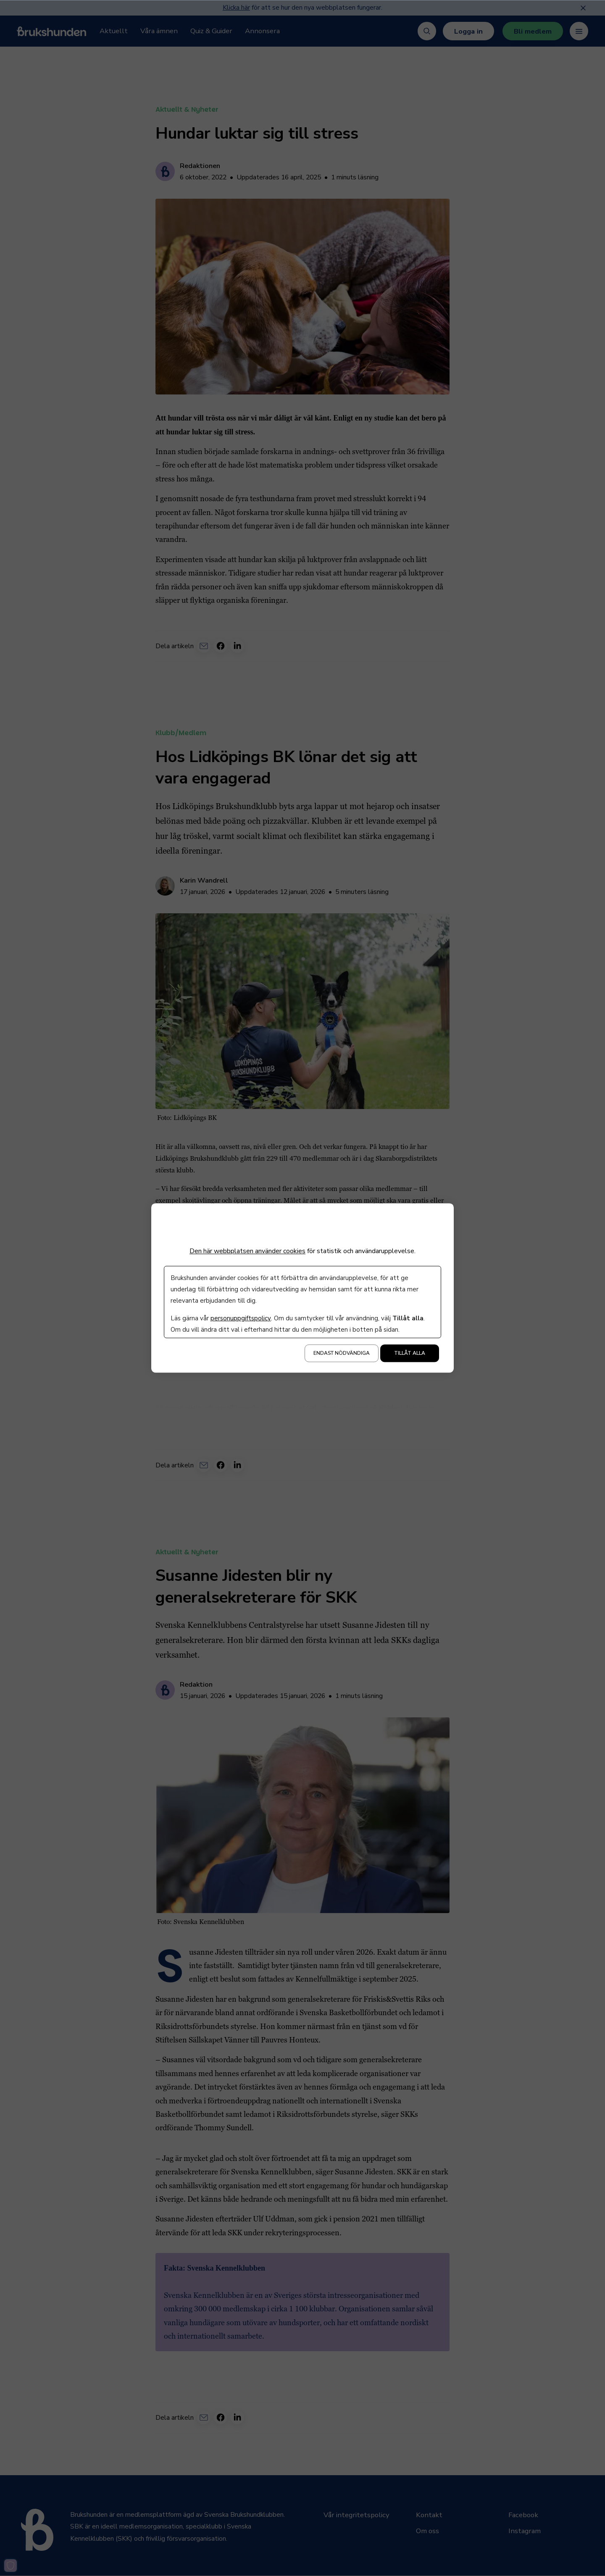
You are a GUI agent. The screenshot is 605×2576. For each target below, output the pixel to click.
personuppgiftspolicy (240, 1318)
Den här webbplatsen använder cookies (247, 1251)
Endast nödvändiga (341, 1353)
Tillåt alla (409, 1353)
